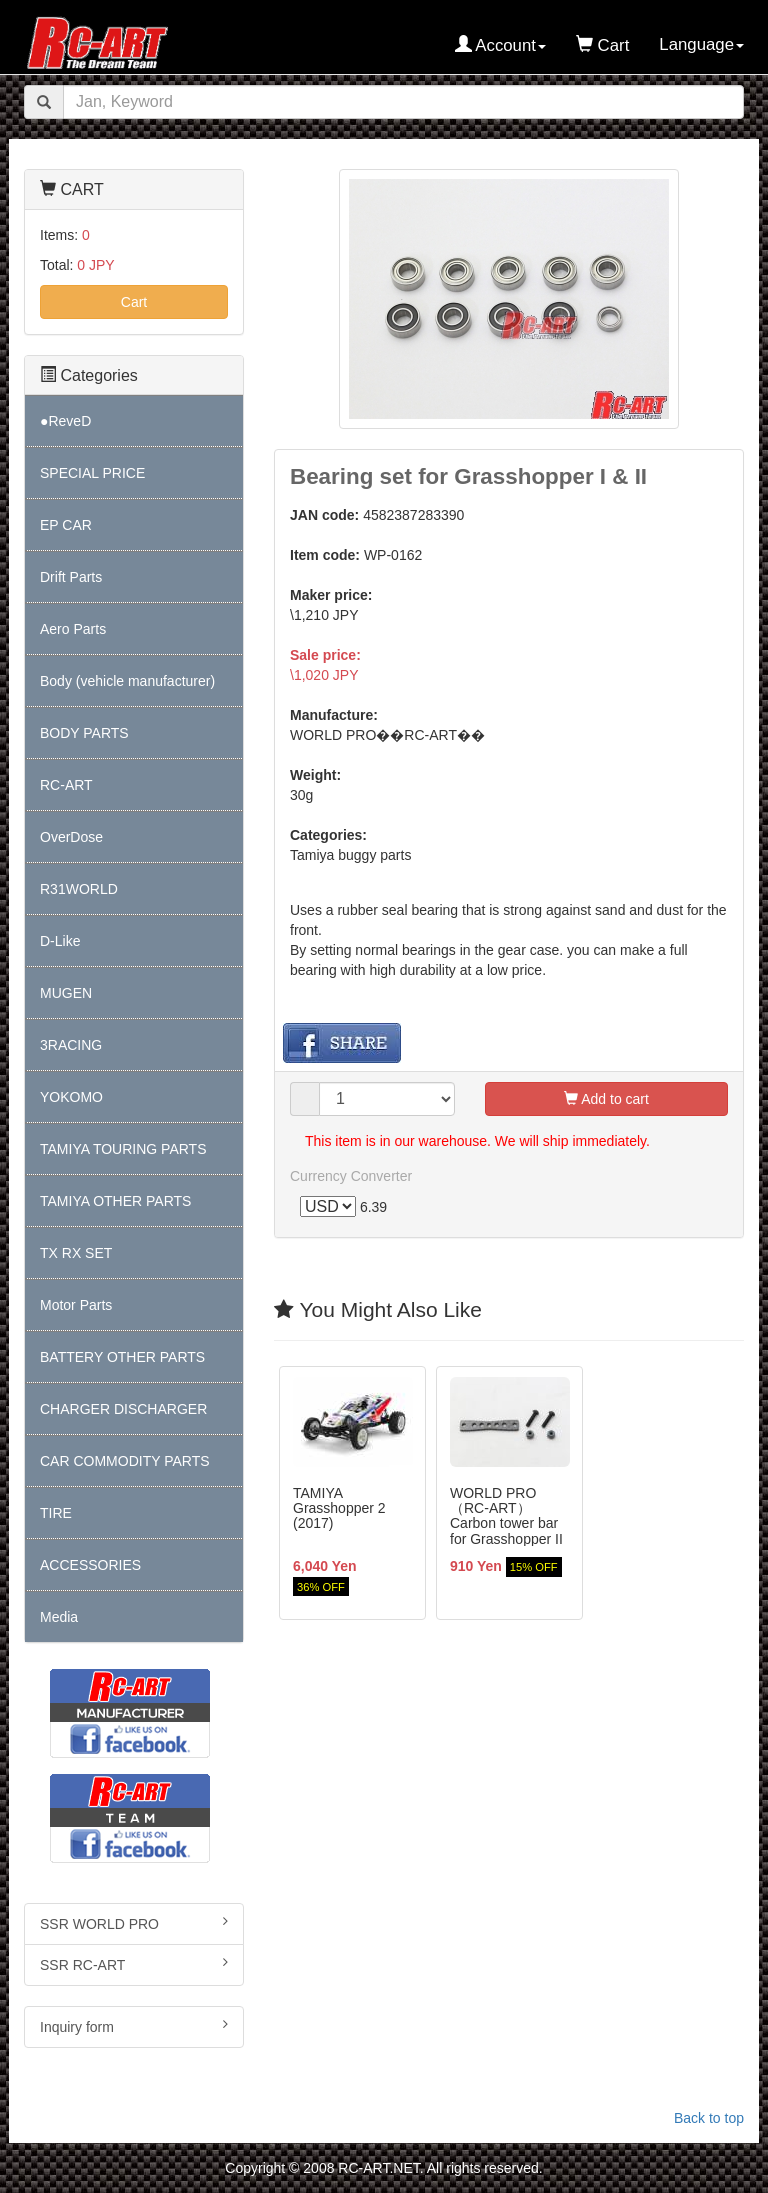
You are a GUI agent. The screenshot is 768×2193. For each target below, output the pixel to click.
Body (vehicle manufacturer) (127, 681)
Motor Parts (76, 1305)
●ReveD (65, 421)
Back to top (709, 2118)
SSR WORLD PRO (134, 1923)
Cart (134, 302)
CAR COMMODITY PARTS (125, 1461)
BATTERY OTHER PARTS (122, 1357)
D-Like (60, 941)
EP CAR (66, 525)
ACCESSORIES (90, 1565)
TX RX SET (76, 1253)
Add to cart (606, 1099)
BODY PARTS (84, 733)
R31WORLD (79, 889)
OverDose (71, 837)
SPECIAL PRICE (92, 473)
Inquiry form (134, 2026)
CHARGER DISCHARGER (123, 1409)
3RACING (71, 1045)
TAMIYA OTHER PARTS (115, 1201)
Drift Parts (71, 577)
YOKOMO (71, 1097)
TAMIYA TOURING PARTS (123, 1149)
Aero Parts (73, 629)
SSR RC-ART (134, 1964)
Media (59, 1617)
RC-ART (66, 785)
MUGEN (66, 993)
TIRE (56, 1513)
